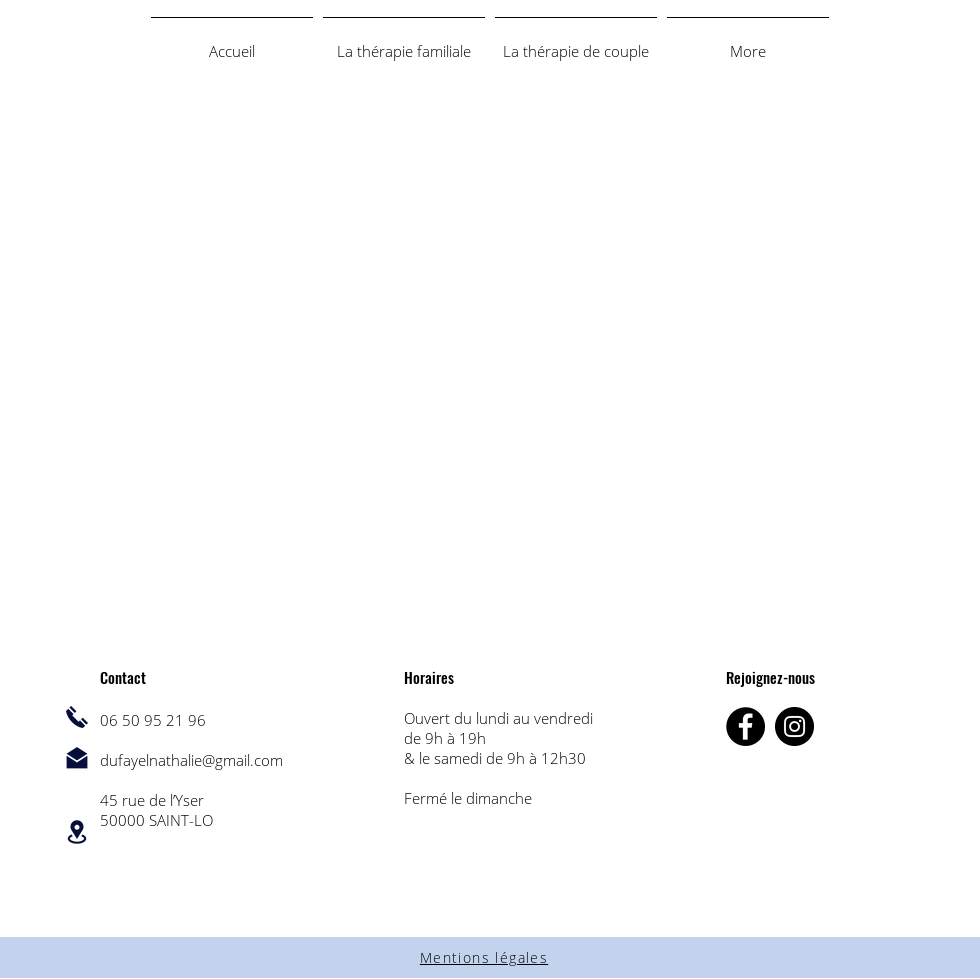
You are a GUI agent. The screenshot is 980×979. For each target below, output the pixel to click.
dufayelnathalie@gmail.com (191, 760)
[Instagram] (794, 726)
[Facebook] (745, 726)
